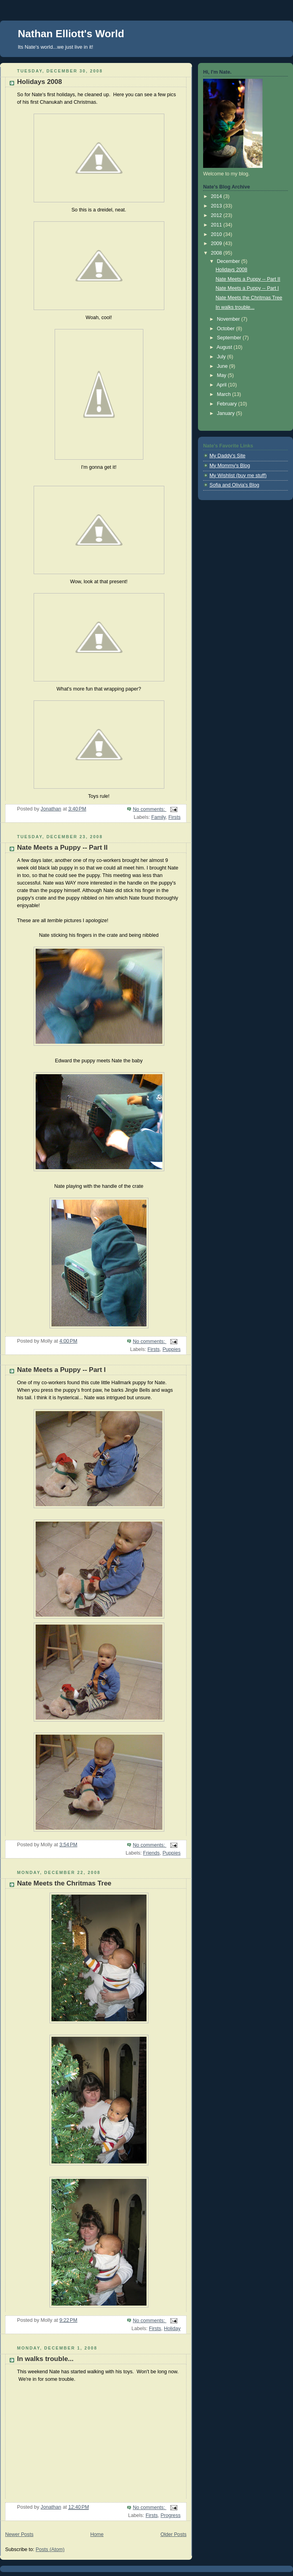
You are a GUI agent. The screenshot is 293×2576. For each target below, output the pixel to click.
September (230, 338)
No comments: (149, 809)
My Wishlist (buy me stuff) (237, 475)
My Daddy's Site (227, 456)
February (227, 404)
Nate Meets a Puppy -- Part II (62, 847)
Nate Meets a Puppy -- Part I (61, 1370)
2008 (217, 253)
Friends (151, 1853)
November (229, 319)
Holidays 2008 (39, 82)
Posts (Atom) (50, 2549)
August (225, 347)
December (229, 261)
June (223, 366)
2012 (217, 215)
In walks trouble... (45, 2359)
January (226, 413)
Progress (171, 2515)
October (226, 328)
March (224, 394)
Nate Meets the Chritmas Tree (64, 1883)
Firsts (174, 817)
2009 (217, 243)
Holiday (172, 2328)
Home (97, 2534)
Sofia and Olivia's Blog (234, 485)
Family (158, 817)
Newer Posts (19, 2534)
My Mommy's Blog (229, 465)
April (222, 385)
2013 (217, 206)
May (222, 375)
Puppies (171, 1349)
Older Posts (173, 2534)
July (222, 357)
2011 (217, 225)
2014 (217, 196)
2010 (217, 234)
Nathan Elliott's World (71, 34)
